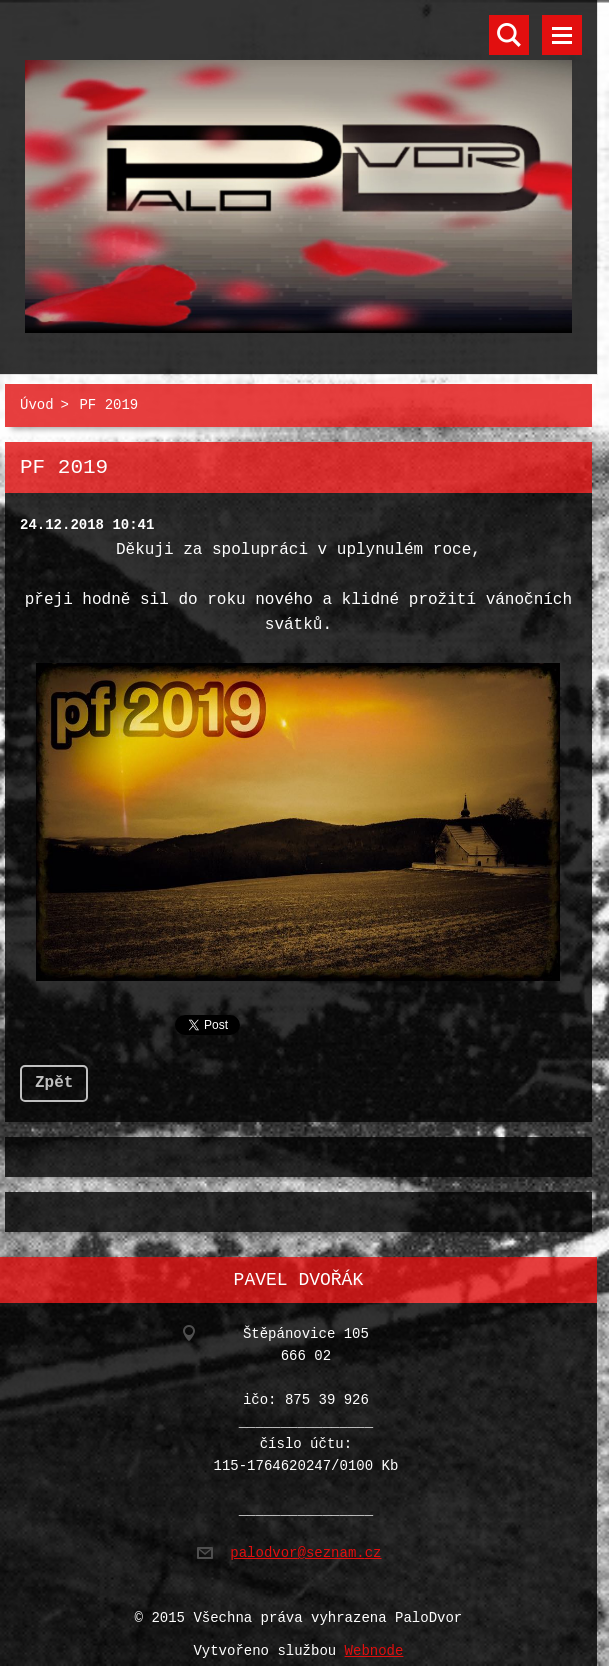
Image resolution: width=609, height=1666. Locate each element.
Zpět (54, 1075)
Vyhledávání (509, 35)
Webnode (374, 1639)
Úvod (37, 401)
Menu (562, 35)
